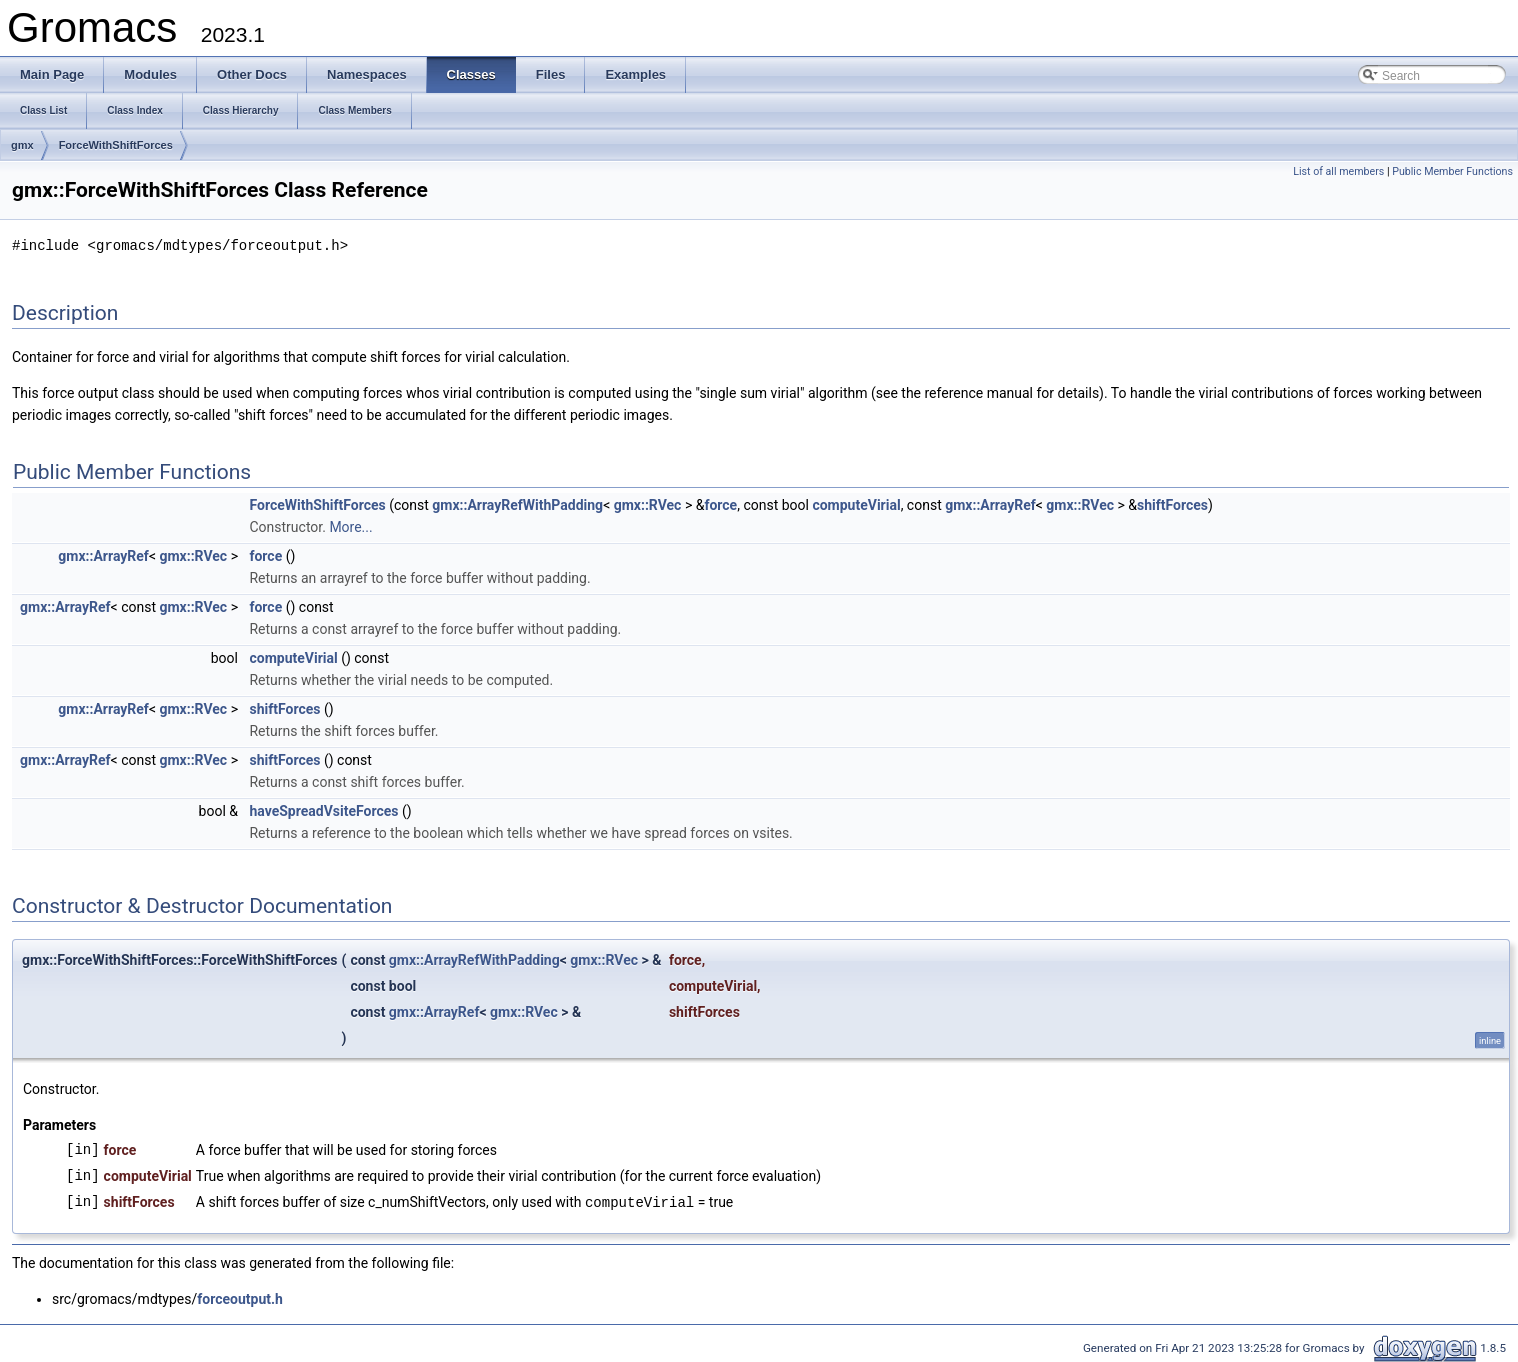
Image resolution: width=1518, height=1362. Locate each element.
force (720, 504)
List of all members (1338, 171)
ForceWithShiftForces (116, 145)
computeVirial (856, 504)
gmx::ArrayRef (990, 504)
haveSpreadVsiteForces (323, 810)
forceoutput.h (240, 1297)
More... (350, 526)
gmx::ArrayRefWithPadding (517, 504)
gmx (22, 145)
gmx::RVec (648, 504)
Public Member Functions (1452, 171)
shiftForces (1172, 504)
